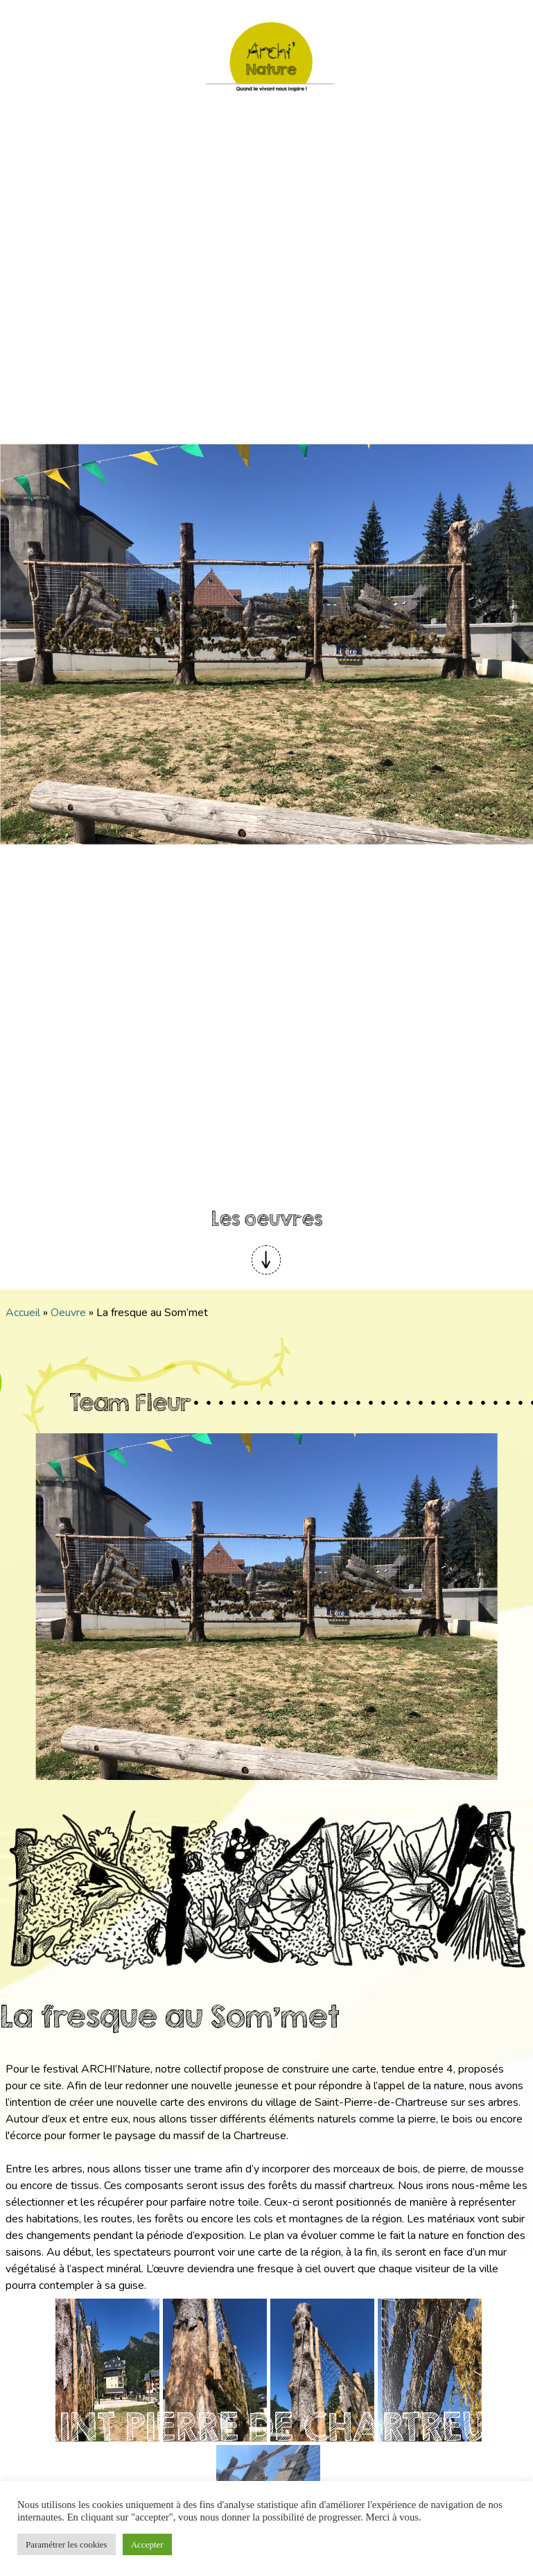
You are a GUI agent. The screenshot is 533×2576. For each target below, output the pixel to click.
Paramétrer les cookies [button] (66, 2544)
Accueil (23, 1312)
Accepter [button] (147, 2544)
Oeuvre (68, 1312)
